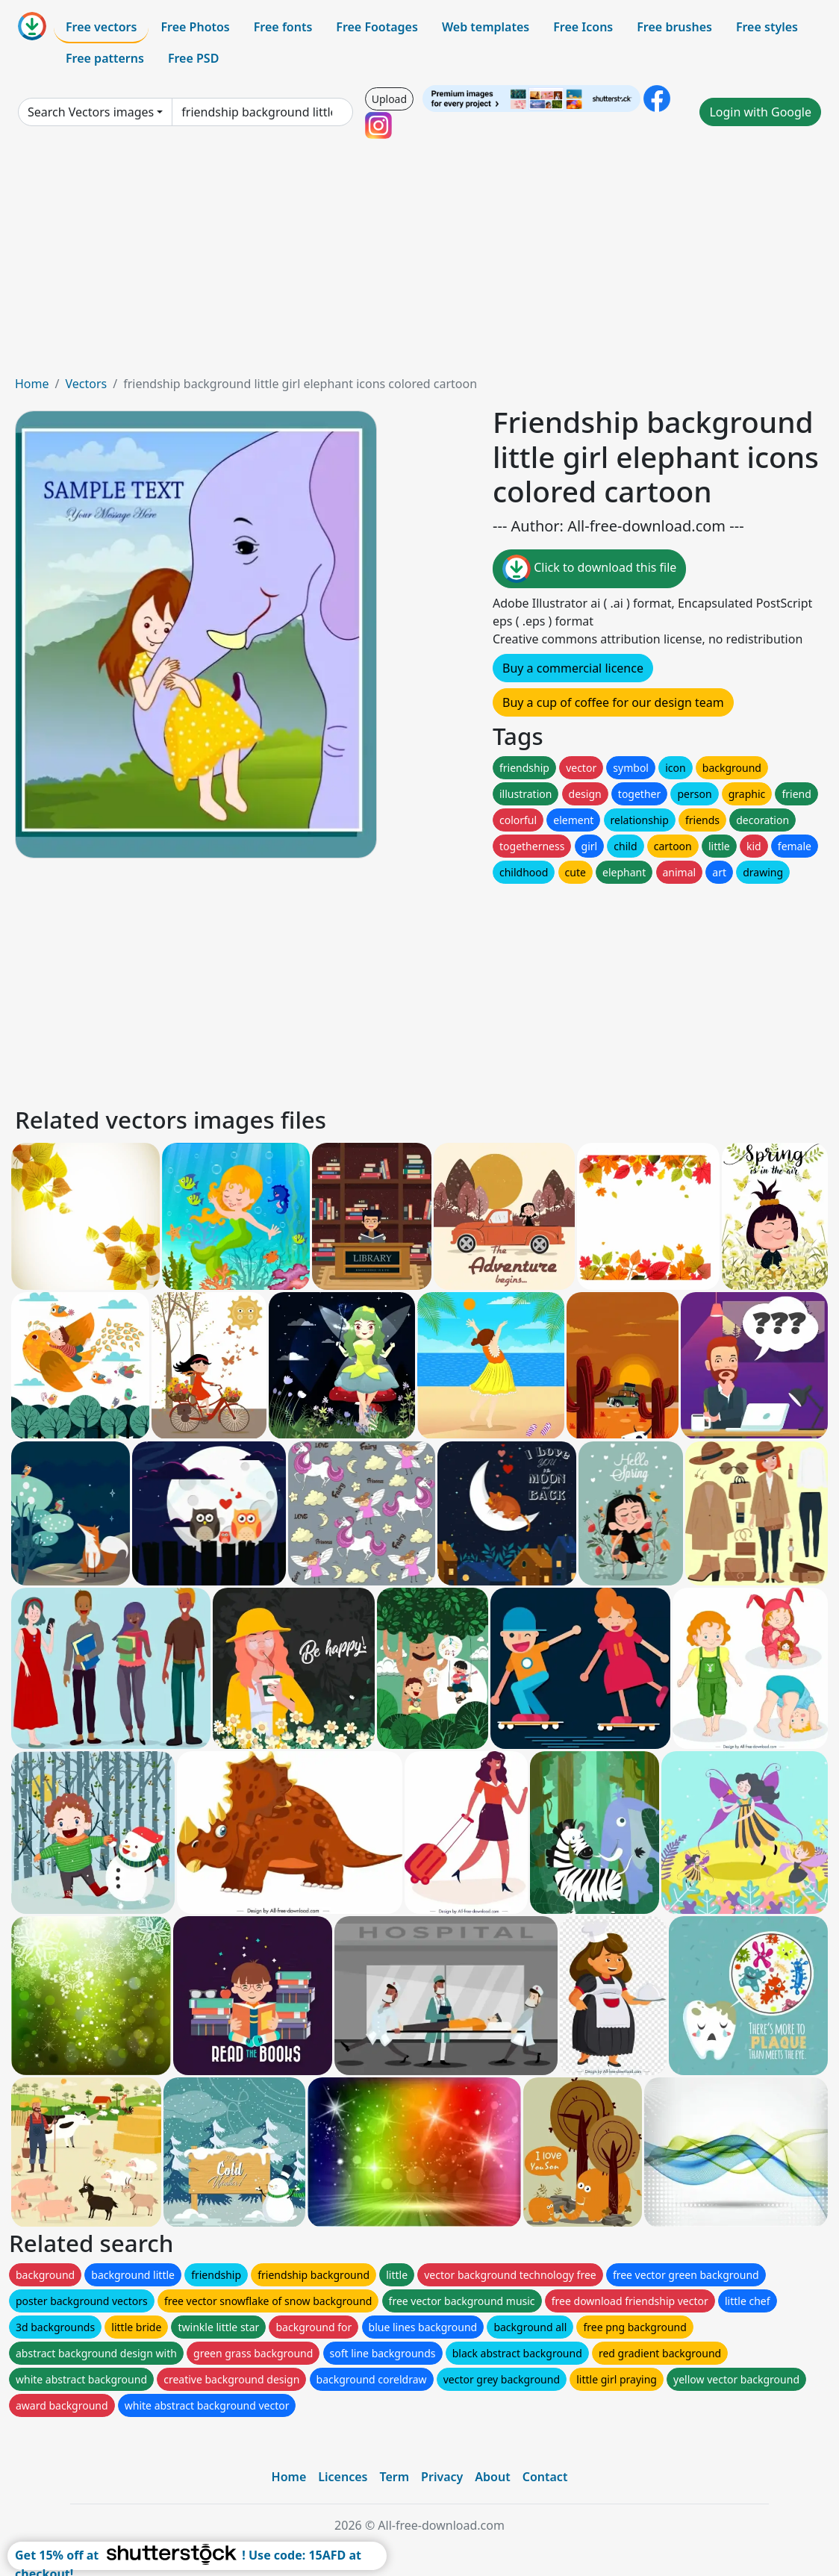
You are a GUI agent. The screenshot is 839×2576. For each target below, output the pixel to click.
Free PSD (193, 58)
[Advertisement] (419, 262)
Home (32, 383)
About (492, 2477)
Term (394, 2477)
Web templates (485, 27)
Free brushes (674, 27)
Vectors (86, 383)
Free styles (767, 27)
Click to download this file (589, 569)
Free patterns (105, 58)
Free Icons (583, 27)
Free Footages (377, 27)
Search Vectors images (91, 112)
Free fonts (283, 27)
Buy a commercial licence (572, 668)
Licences (342, 2477)
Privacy (442, 2477)
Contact (545, 2477)
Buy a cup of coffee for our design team (613, 702)
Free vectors (101, 27)
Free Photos (194, 27)
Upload (389, 99)
